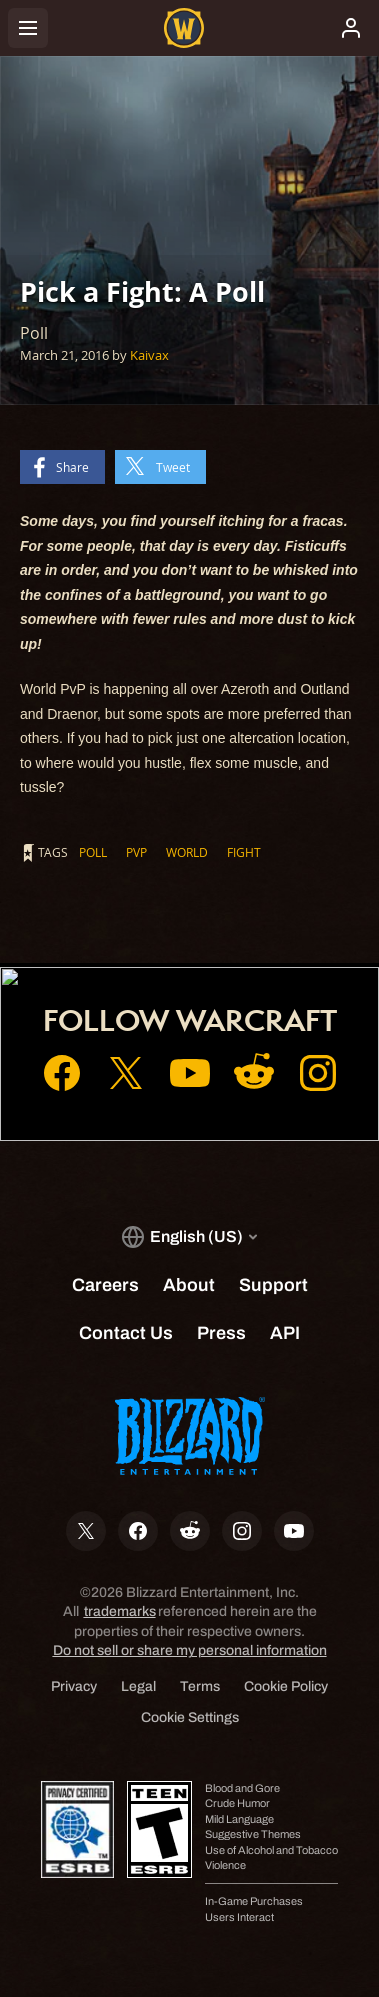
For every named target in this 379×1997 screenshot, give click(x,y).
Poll (93, 852)
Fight (244, 852)
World (187, 852)
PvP (136, 852)
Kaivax (149, 355)
